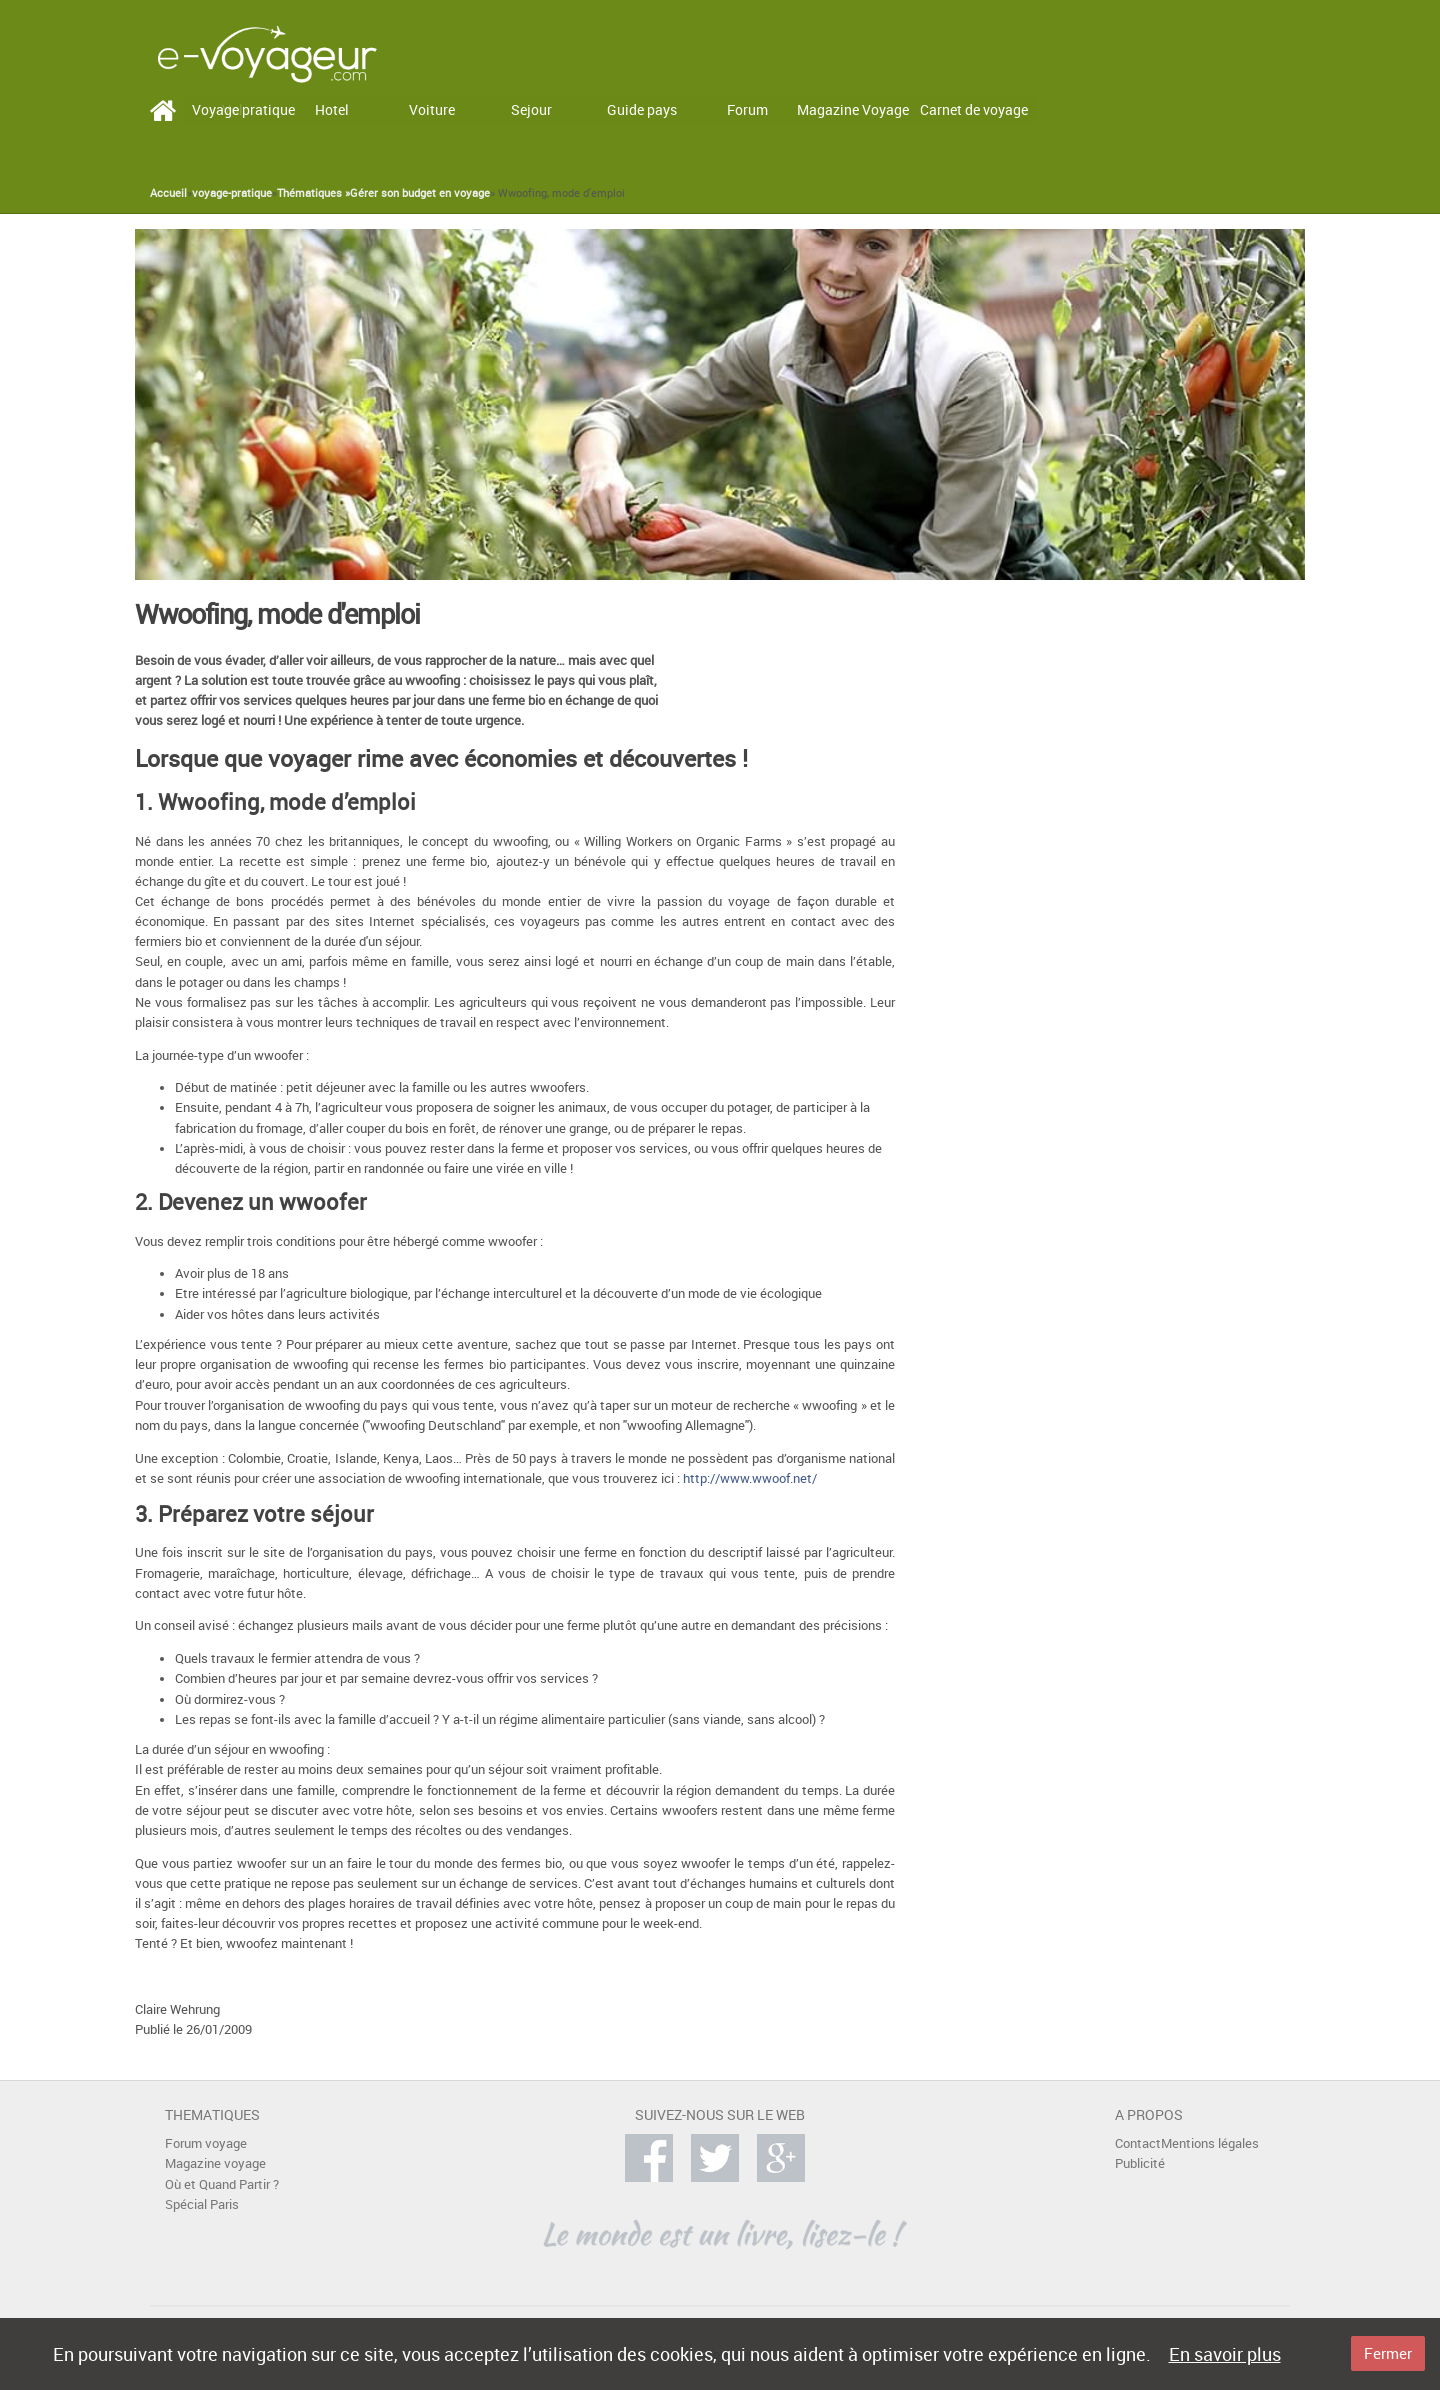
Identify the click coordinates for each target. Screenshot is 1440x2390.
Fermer (1388, 2353)
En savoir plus (1225, 2354)
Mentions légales (1210, 2143)
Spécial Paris (202, 2204)
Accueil (168, 193)
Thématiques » (313, 193)
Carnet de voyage (974, 109)
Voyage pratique (243, 109)
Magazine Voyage (853, 109)
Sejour (531, 109)
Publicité (1140, 2163)
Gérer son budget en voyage (420, 193)
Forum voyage (206, 2143)
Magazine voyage (215, 2163)
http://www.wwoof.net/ (750, 1478)
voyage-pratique (232, 193)
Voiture (432, 109)
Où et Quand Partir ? (222, 2184)
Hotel (332, 109)
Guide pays (642, 109)
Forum (747, 109)
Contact (1138, 2143)
